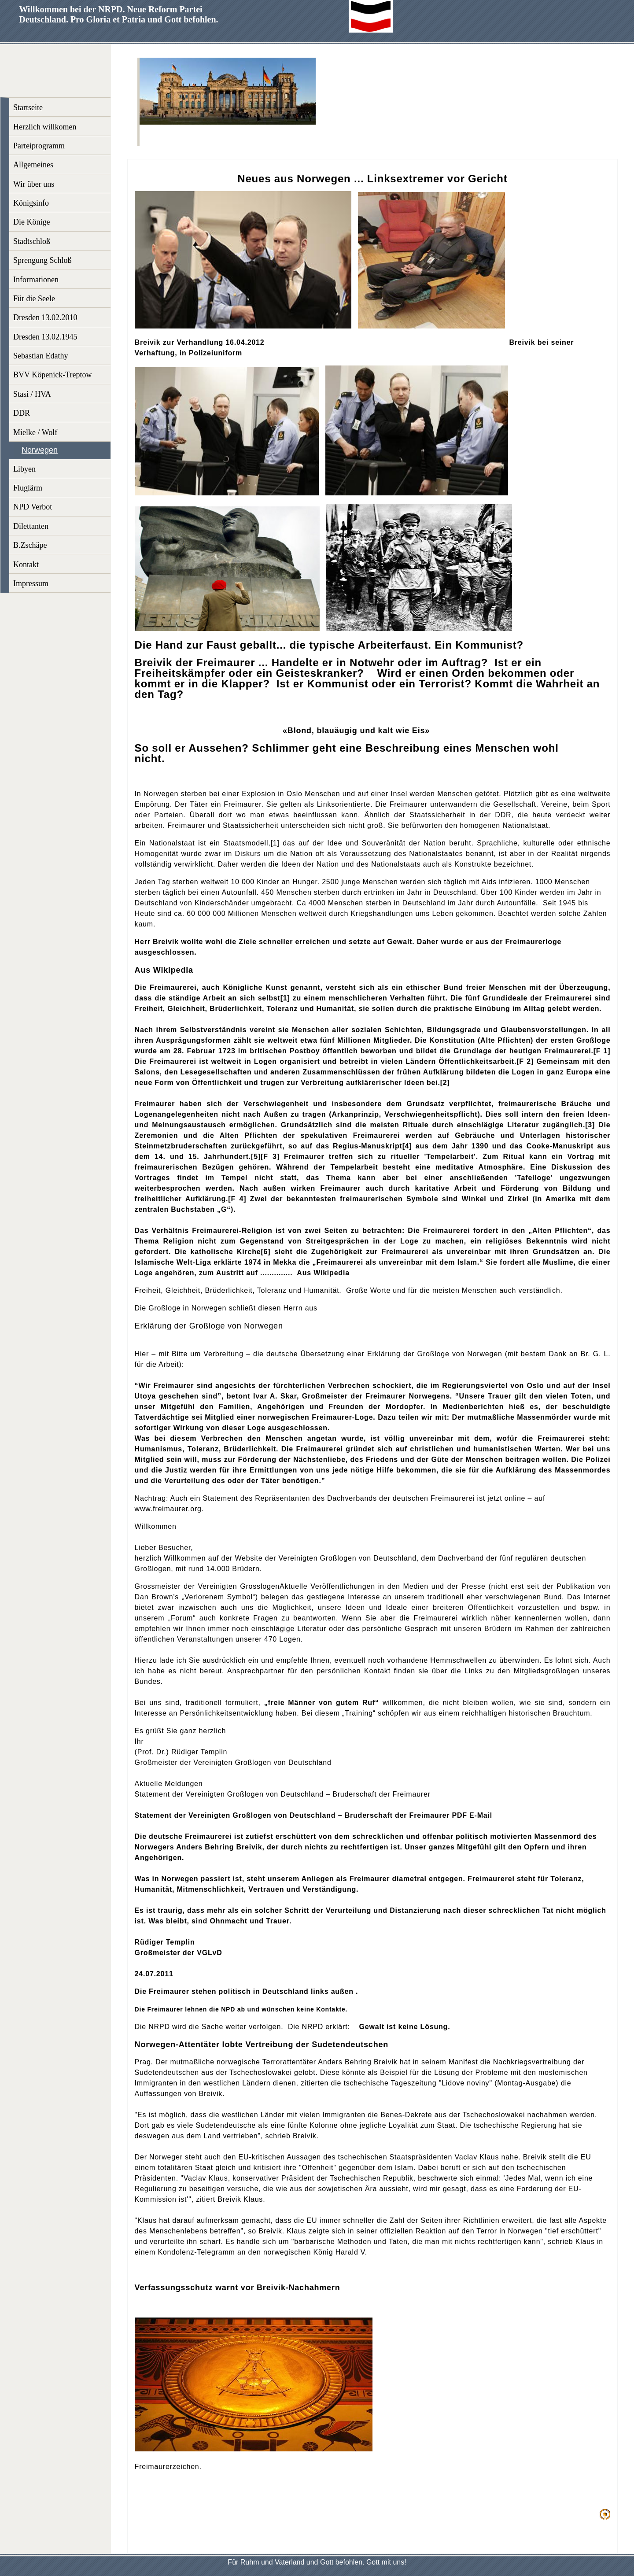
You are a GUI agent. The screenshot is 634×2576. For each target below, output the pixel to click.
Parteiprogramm (39, 145)
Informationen (36, 279)
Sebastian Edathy (40, 355)
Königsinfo (31, 203)
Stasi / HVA (32, 394)
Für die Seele (34, 298)
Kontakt (26, 564)
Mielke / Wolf (35, 432)
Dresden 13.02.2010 (45, 317)
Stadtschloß (31, 241)
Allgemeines (33, 164)
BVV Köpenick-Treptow (52, 374)
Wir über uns (33, 184)
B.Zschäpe (30, 545)
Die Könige (31, 222)
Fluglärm (27, 487)
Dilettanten (30, 526)
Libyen (24, 469)
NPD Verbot (32, 506)
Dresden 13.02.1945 (45, 336)
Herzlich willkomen (44, 126)
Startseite (28, 107)
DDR (21, 413)
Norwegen (40, 450)
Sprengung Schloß (42, 260)
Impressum (30, 583)
